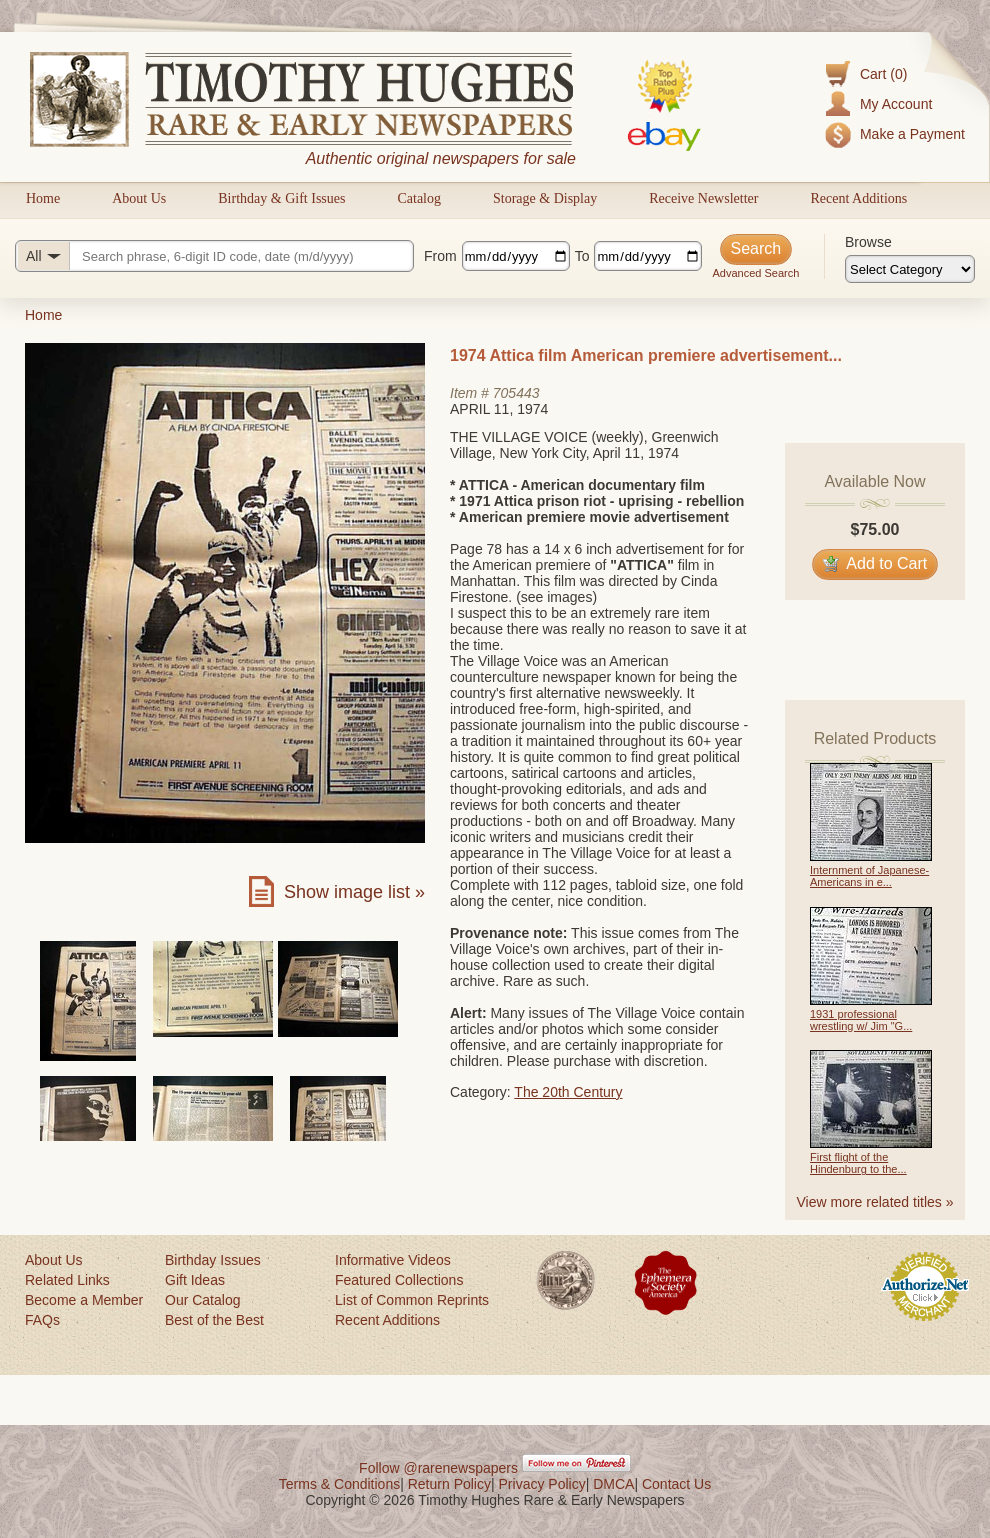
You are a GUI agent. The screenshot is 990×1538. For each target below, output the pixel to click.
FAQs (42, 1320)
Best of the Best (214, 1320)
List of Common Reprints (412, 1300)
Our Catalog (202, 1300)
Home (43, 198)
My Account (896, 104)
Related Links (67, 1280)
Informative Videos (393, 1260)
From (440, 256)
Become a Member (84, 1300)
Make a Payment (912, 134)
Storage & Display (545, 198)
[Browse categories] (910, 269)
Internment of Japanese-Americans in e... (869, 876)
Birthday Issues (213, 1260)
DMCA (613, 1484)
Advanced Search (755, 273)
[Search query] (214, 256)
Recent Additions (858, 198)
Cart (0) (883, 74)
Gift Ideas (195, 1280)
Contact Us (676, 1484)
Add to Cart (875, 563)
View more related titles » (875, 1202)
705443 (516, 393)
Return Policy (449, 1484)
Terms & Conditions (339, 1484)
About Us (139, 198)
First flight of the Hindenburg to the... (858, 1163)
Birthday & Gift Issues (281, 198)
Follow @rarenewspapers (438, 1468)
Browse (868, 242)
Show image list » (354, 892)
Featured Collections (399, 1280)
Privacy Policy (542, 1484)
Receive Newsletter (703, 198)
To (582, 256)
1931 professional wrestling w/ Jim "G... (861, 1020)
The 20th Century (568, 1092)
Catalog (419, 198)
